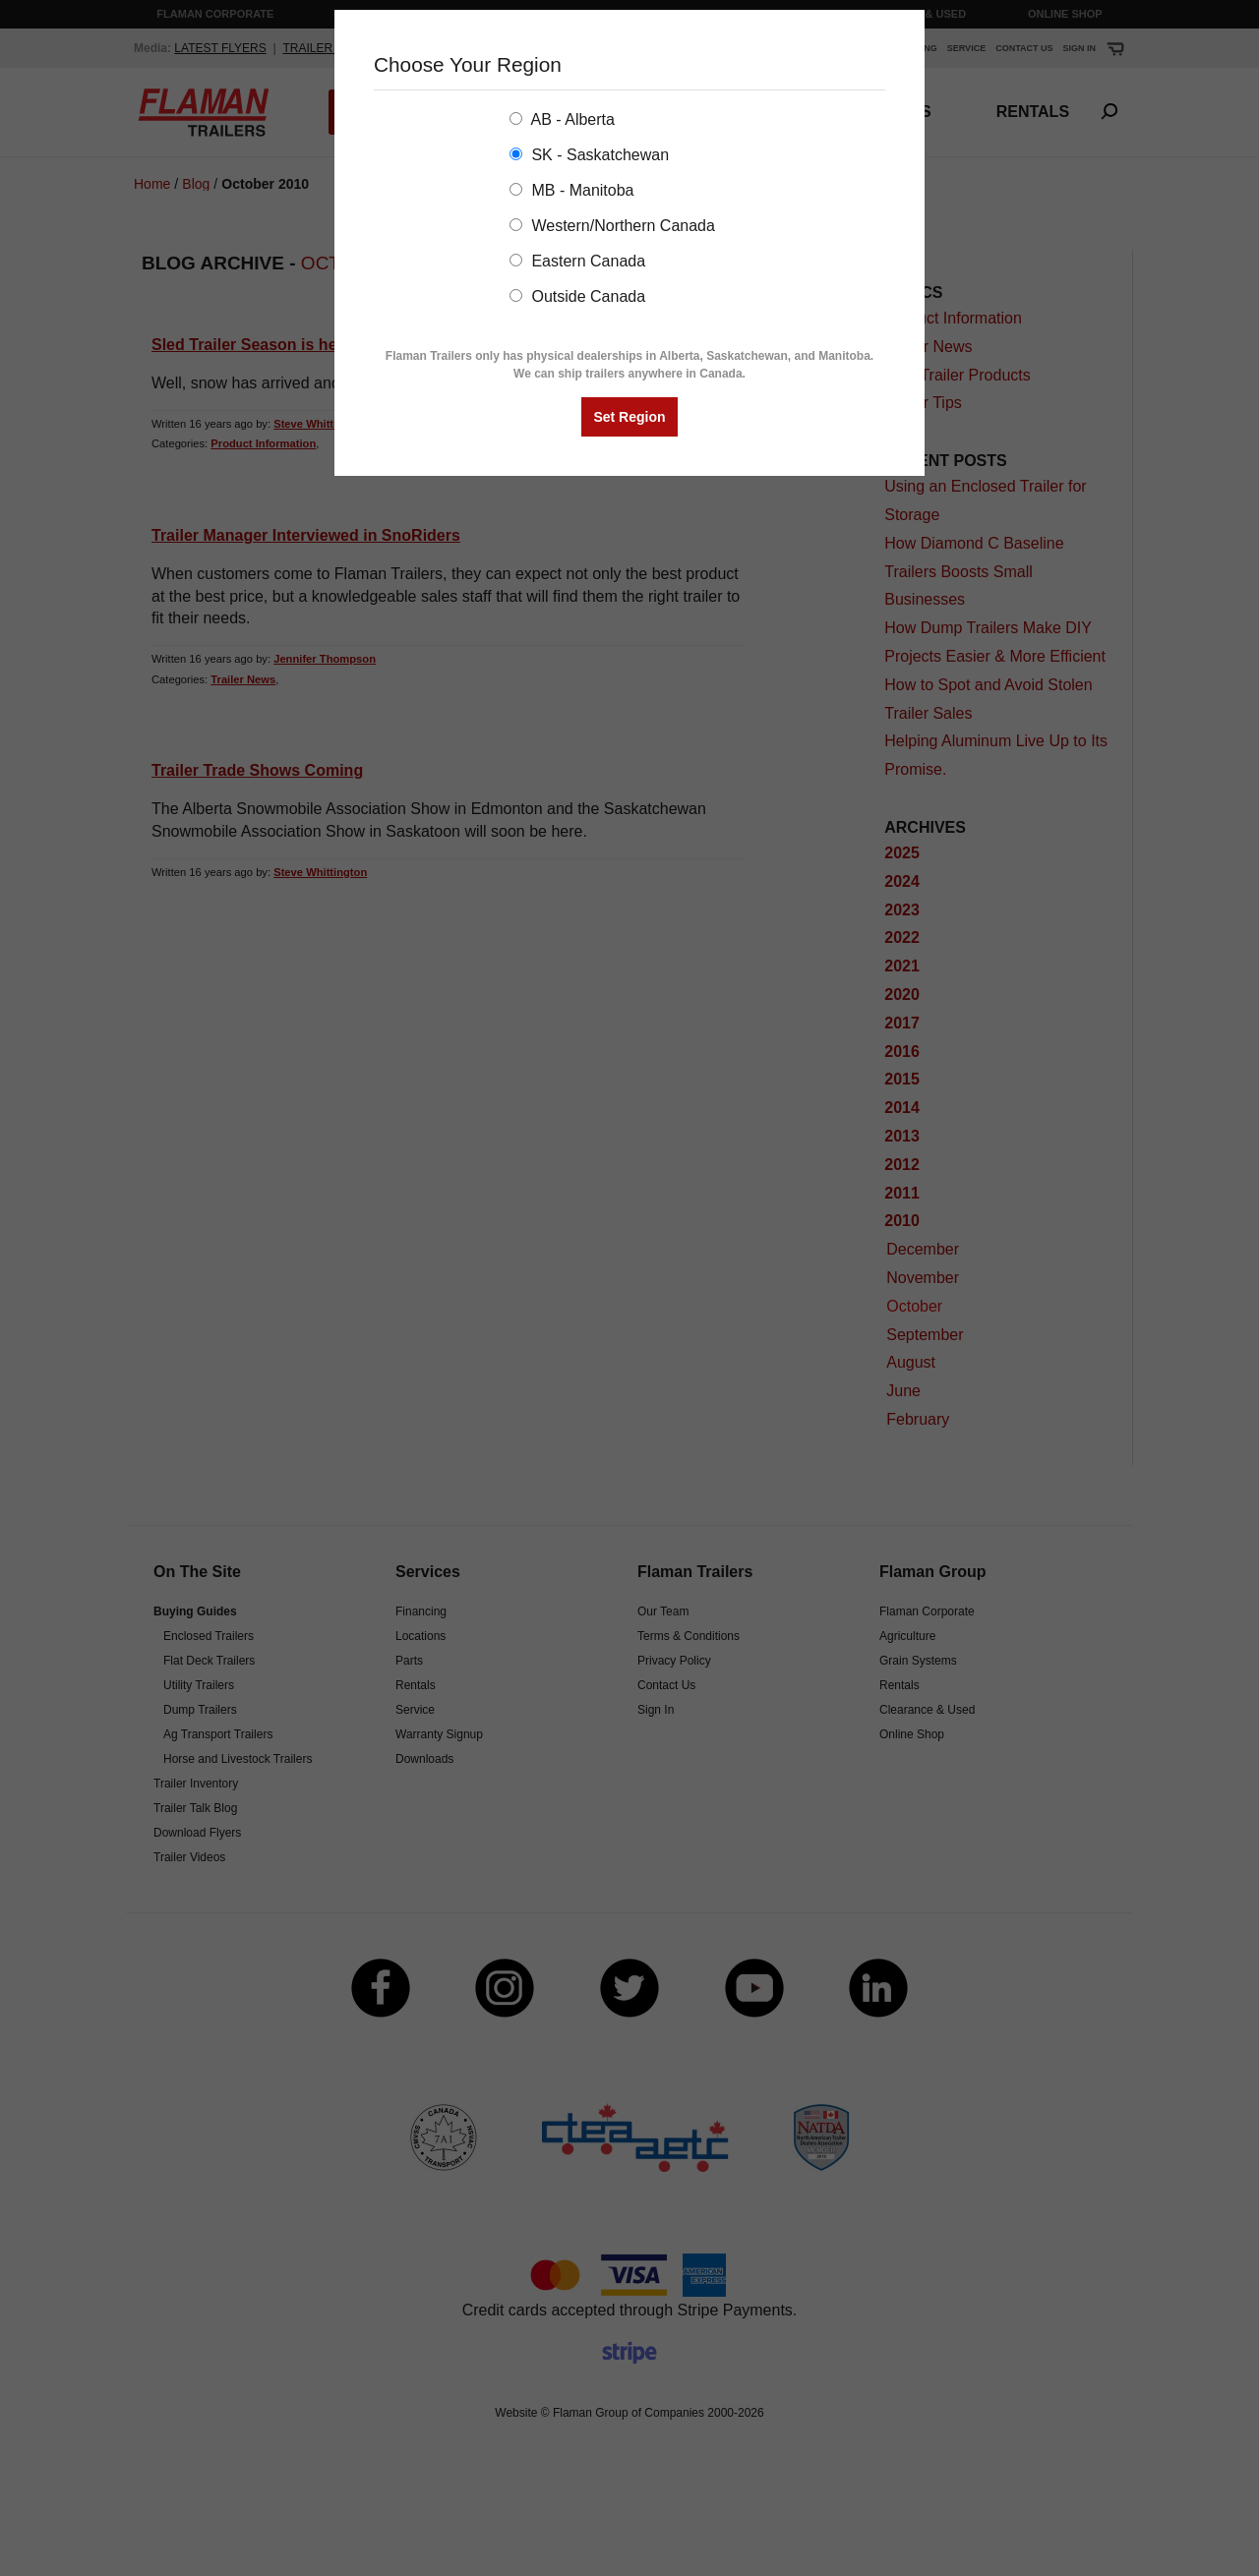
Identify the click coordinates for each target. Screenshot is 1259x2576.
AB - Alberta (562, 119)
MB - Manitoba (571, 190)
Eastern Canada (577, 261)
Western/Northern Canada (612, 225)
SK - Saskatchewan (589, 154)
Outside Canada (577, 296)
